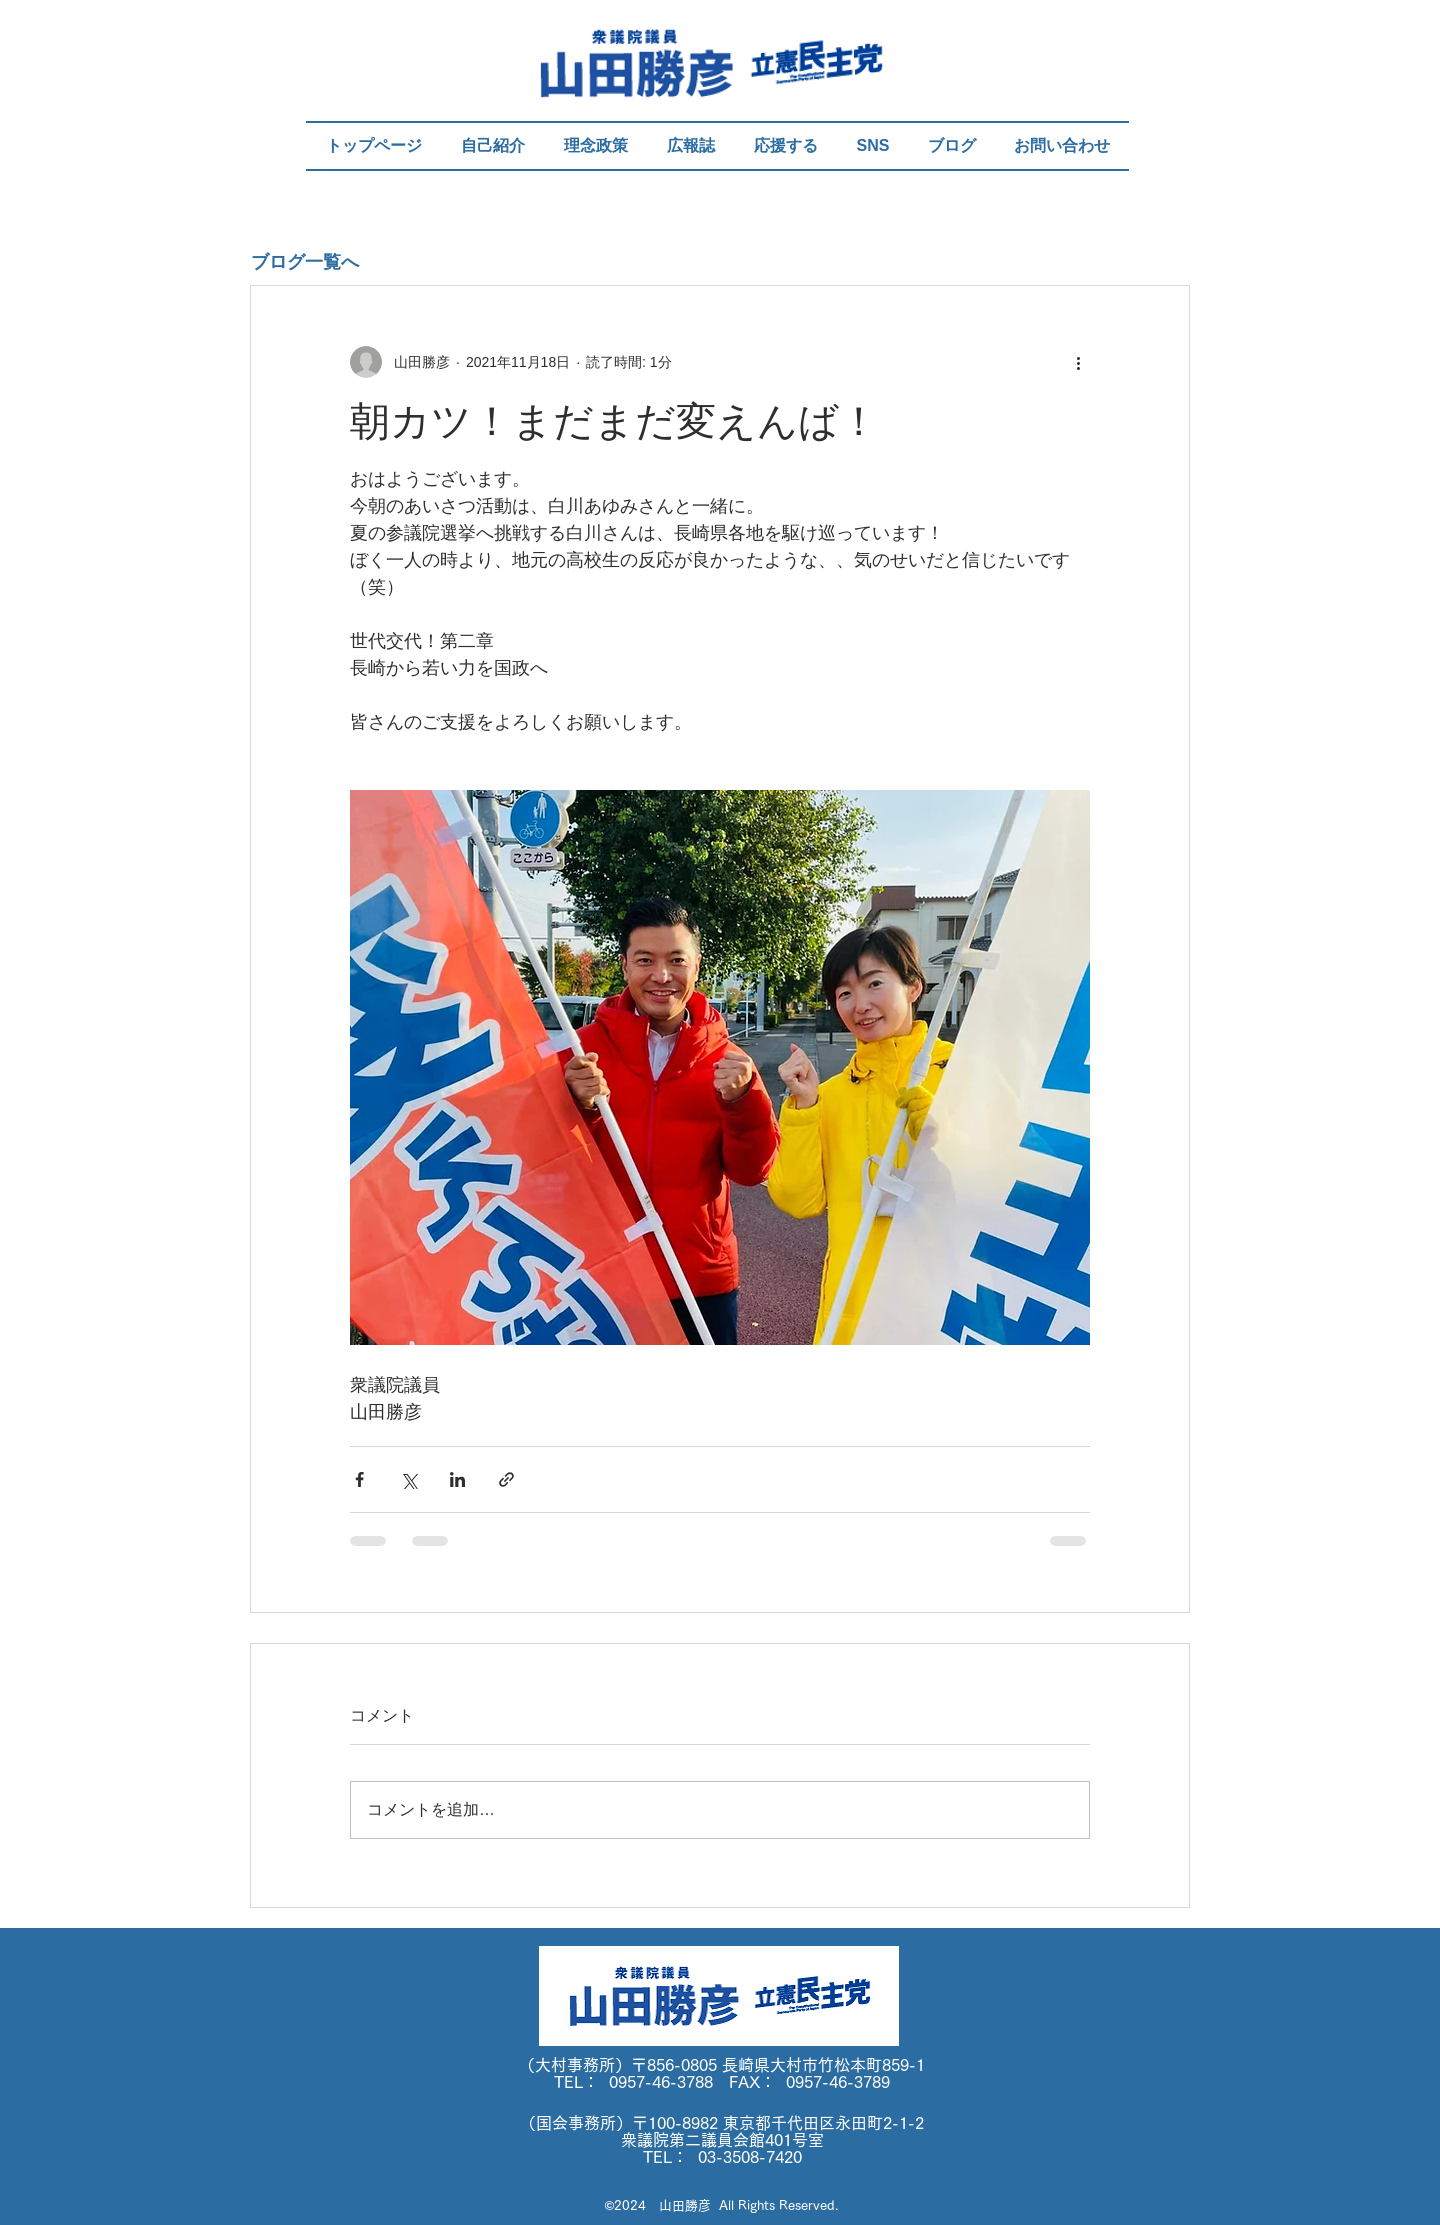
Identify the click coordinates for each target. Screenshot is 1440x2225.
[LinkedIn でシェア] (457, 1479)
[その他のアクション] (1078, 362)
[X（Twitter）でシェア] (408, 1479)
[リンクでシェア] (506, 1479)
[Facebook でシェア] (359, 1479)
